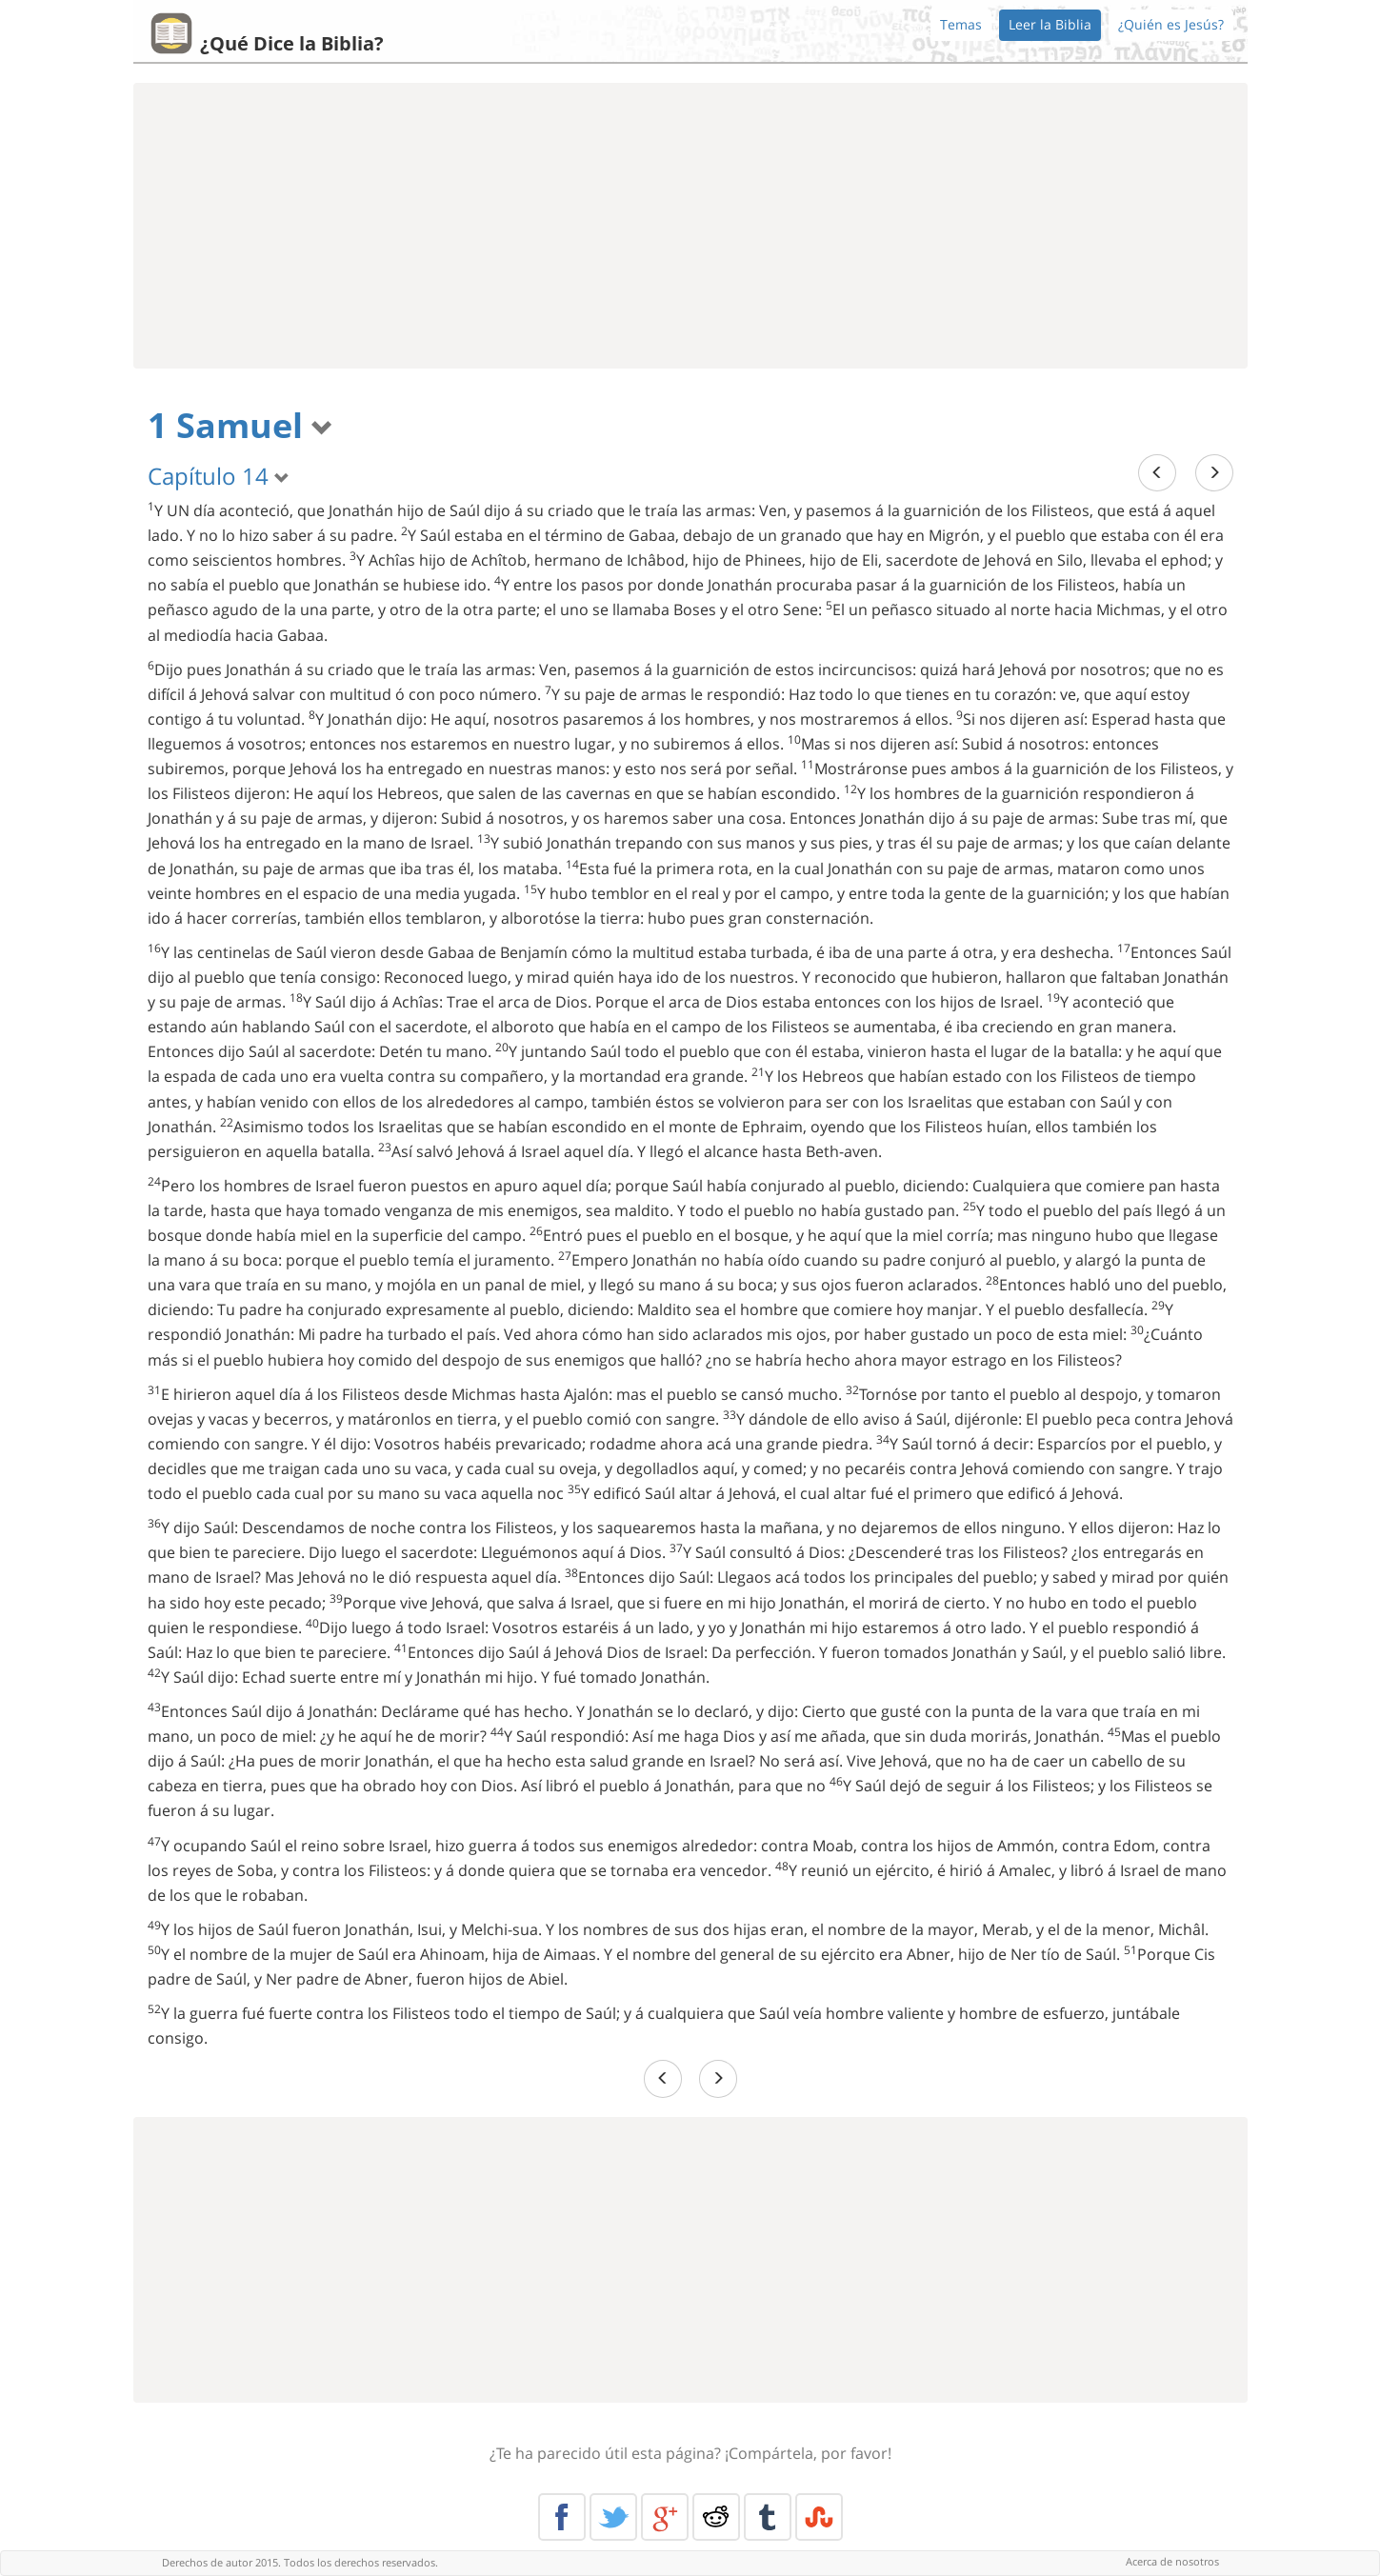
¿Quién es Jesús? (1171, 24)
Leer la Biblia (1050, 24)
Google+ (665, 2517)
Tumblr (767, 2517)
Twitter (613, 2517)
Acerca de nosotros (1172, 2561)
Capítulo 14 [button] (219, 475)
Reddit (716, 2517)
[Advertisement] (690, 225)
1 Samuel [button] (240, 425)
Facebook (562, 2517)
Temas (961, 24)
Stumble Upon (819, 2517)
